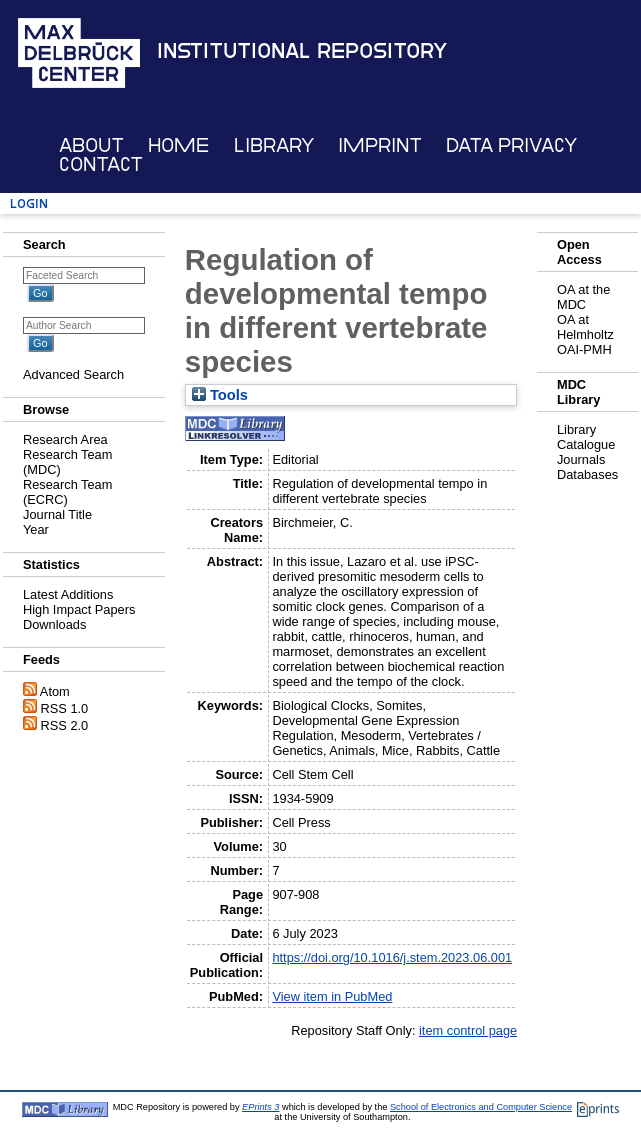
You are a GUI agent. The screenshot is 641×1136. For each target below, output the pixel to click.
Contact (101, 164)
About (91, 145)
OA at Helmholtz (585, 327)
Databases (587, 474)
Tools (220, 395)
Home (178, 145)
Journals (581, 459)
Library (274, 145)
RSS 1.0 (65, 708)
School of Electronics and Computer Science (481, 1107)
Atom (55, 691)
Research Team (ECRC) (67, 492)
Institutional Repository (302, 51)
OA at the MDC (583, 297)
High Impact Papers (79, 609)
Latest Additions (68, 594)
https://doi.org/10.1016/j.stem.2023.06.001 (392, 957)
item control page (468, 1030)
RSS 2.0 (65, 725)
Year (36, 529)
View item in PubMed (332, 996)
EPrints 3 (260, 1107)
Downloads (54, 624)
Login (29, 203)
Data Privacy (511, 145)
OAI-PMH (584, 349)
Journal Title (57, 514)
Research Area (65, 439)
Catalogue (586, 444)
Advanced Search (73, 374)
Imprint (380, 145)
